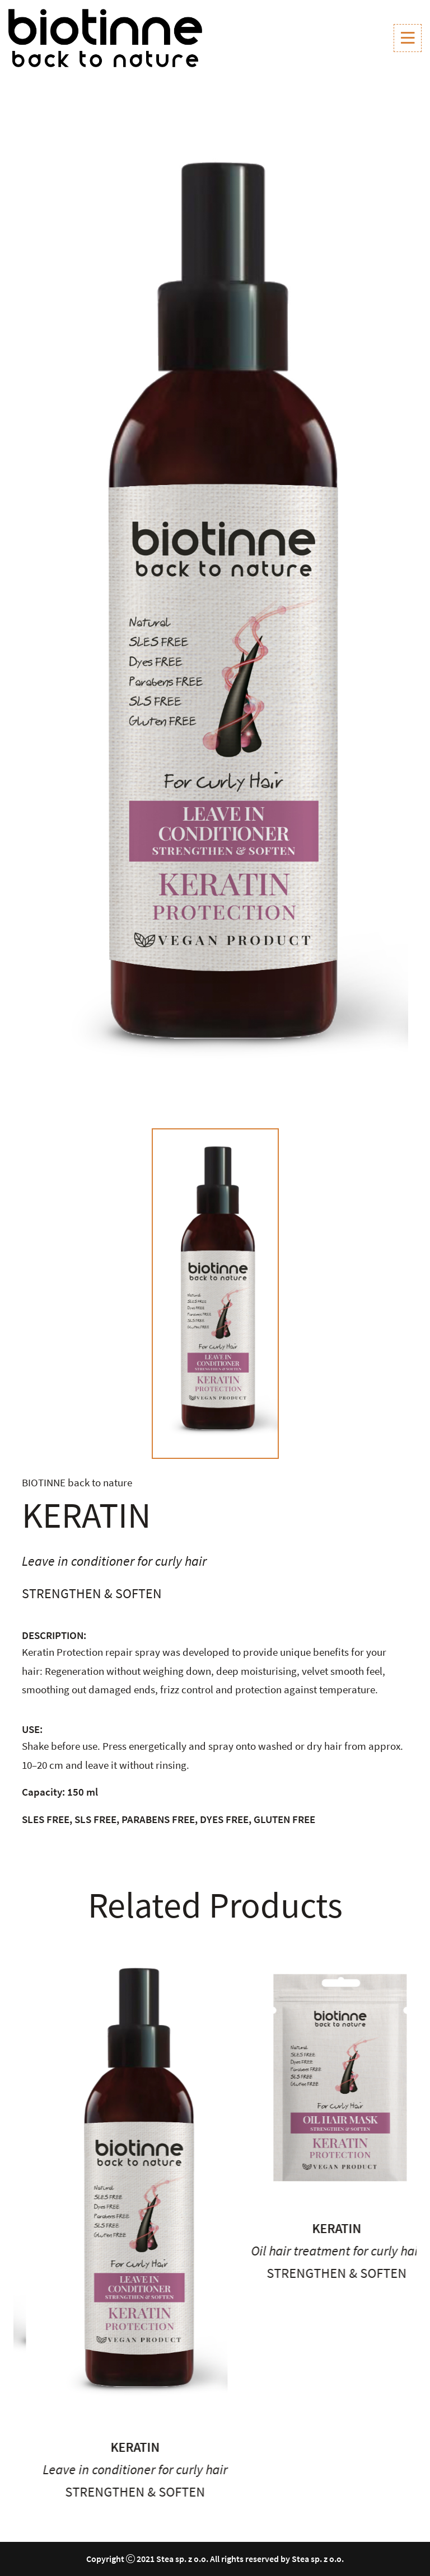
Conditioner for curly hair (69, 2422)
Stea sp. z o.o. (182, 2558)
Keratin (70, 2399)
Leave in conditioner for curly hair (271, 2469)
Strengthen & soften (272, 2491)
